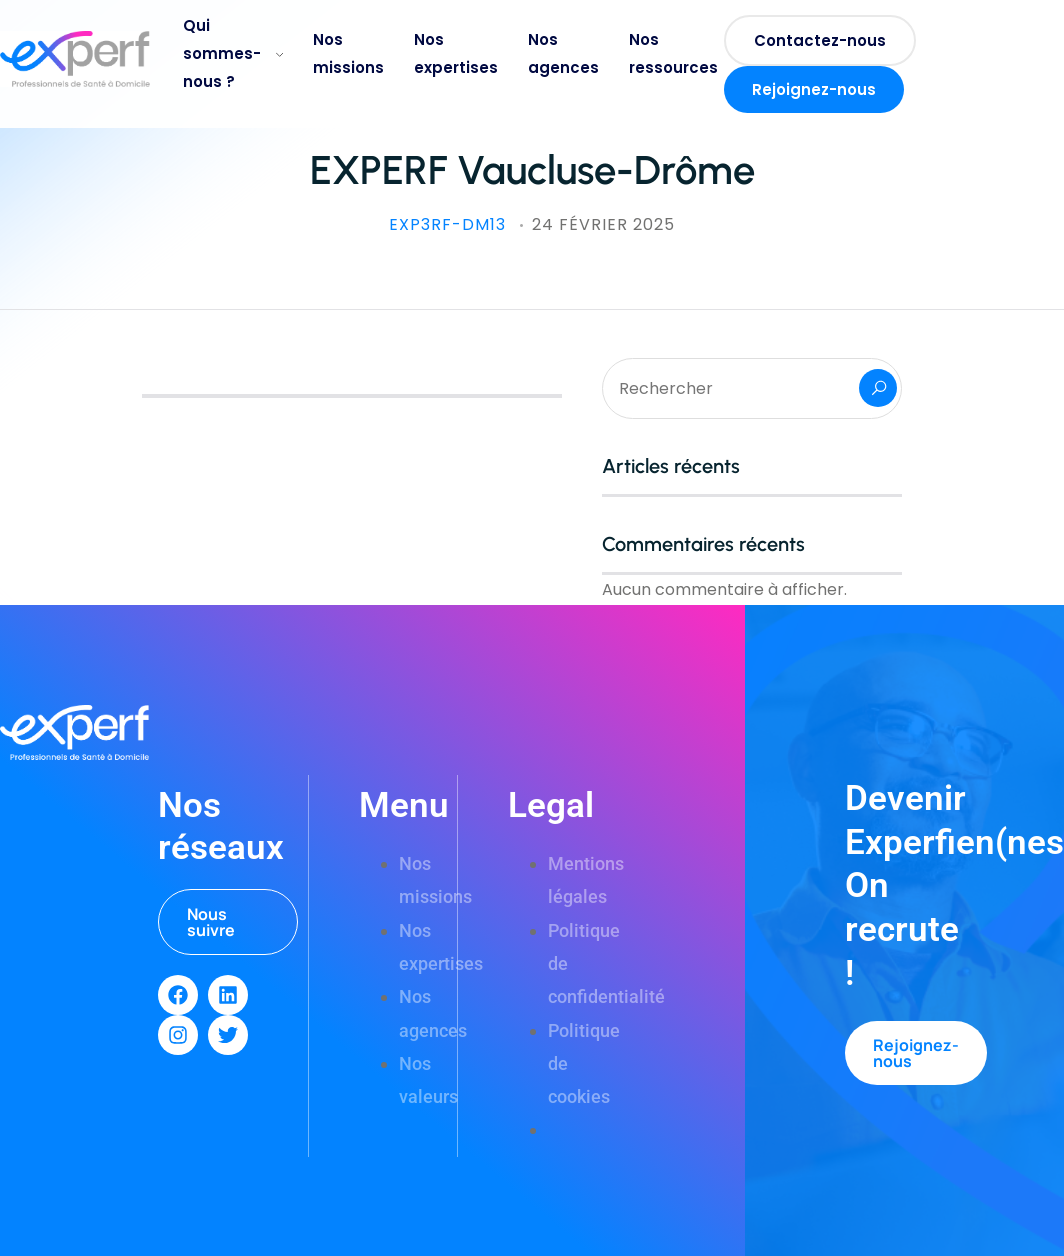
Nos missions (348, 53)
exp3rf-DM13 (450, 224)
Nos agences (563, 53)
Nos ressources (673, 53)
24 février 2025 (603, 224)
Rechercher (878, 388)
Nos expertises (456, 53)
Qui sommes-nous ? (233, 53)
